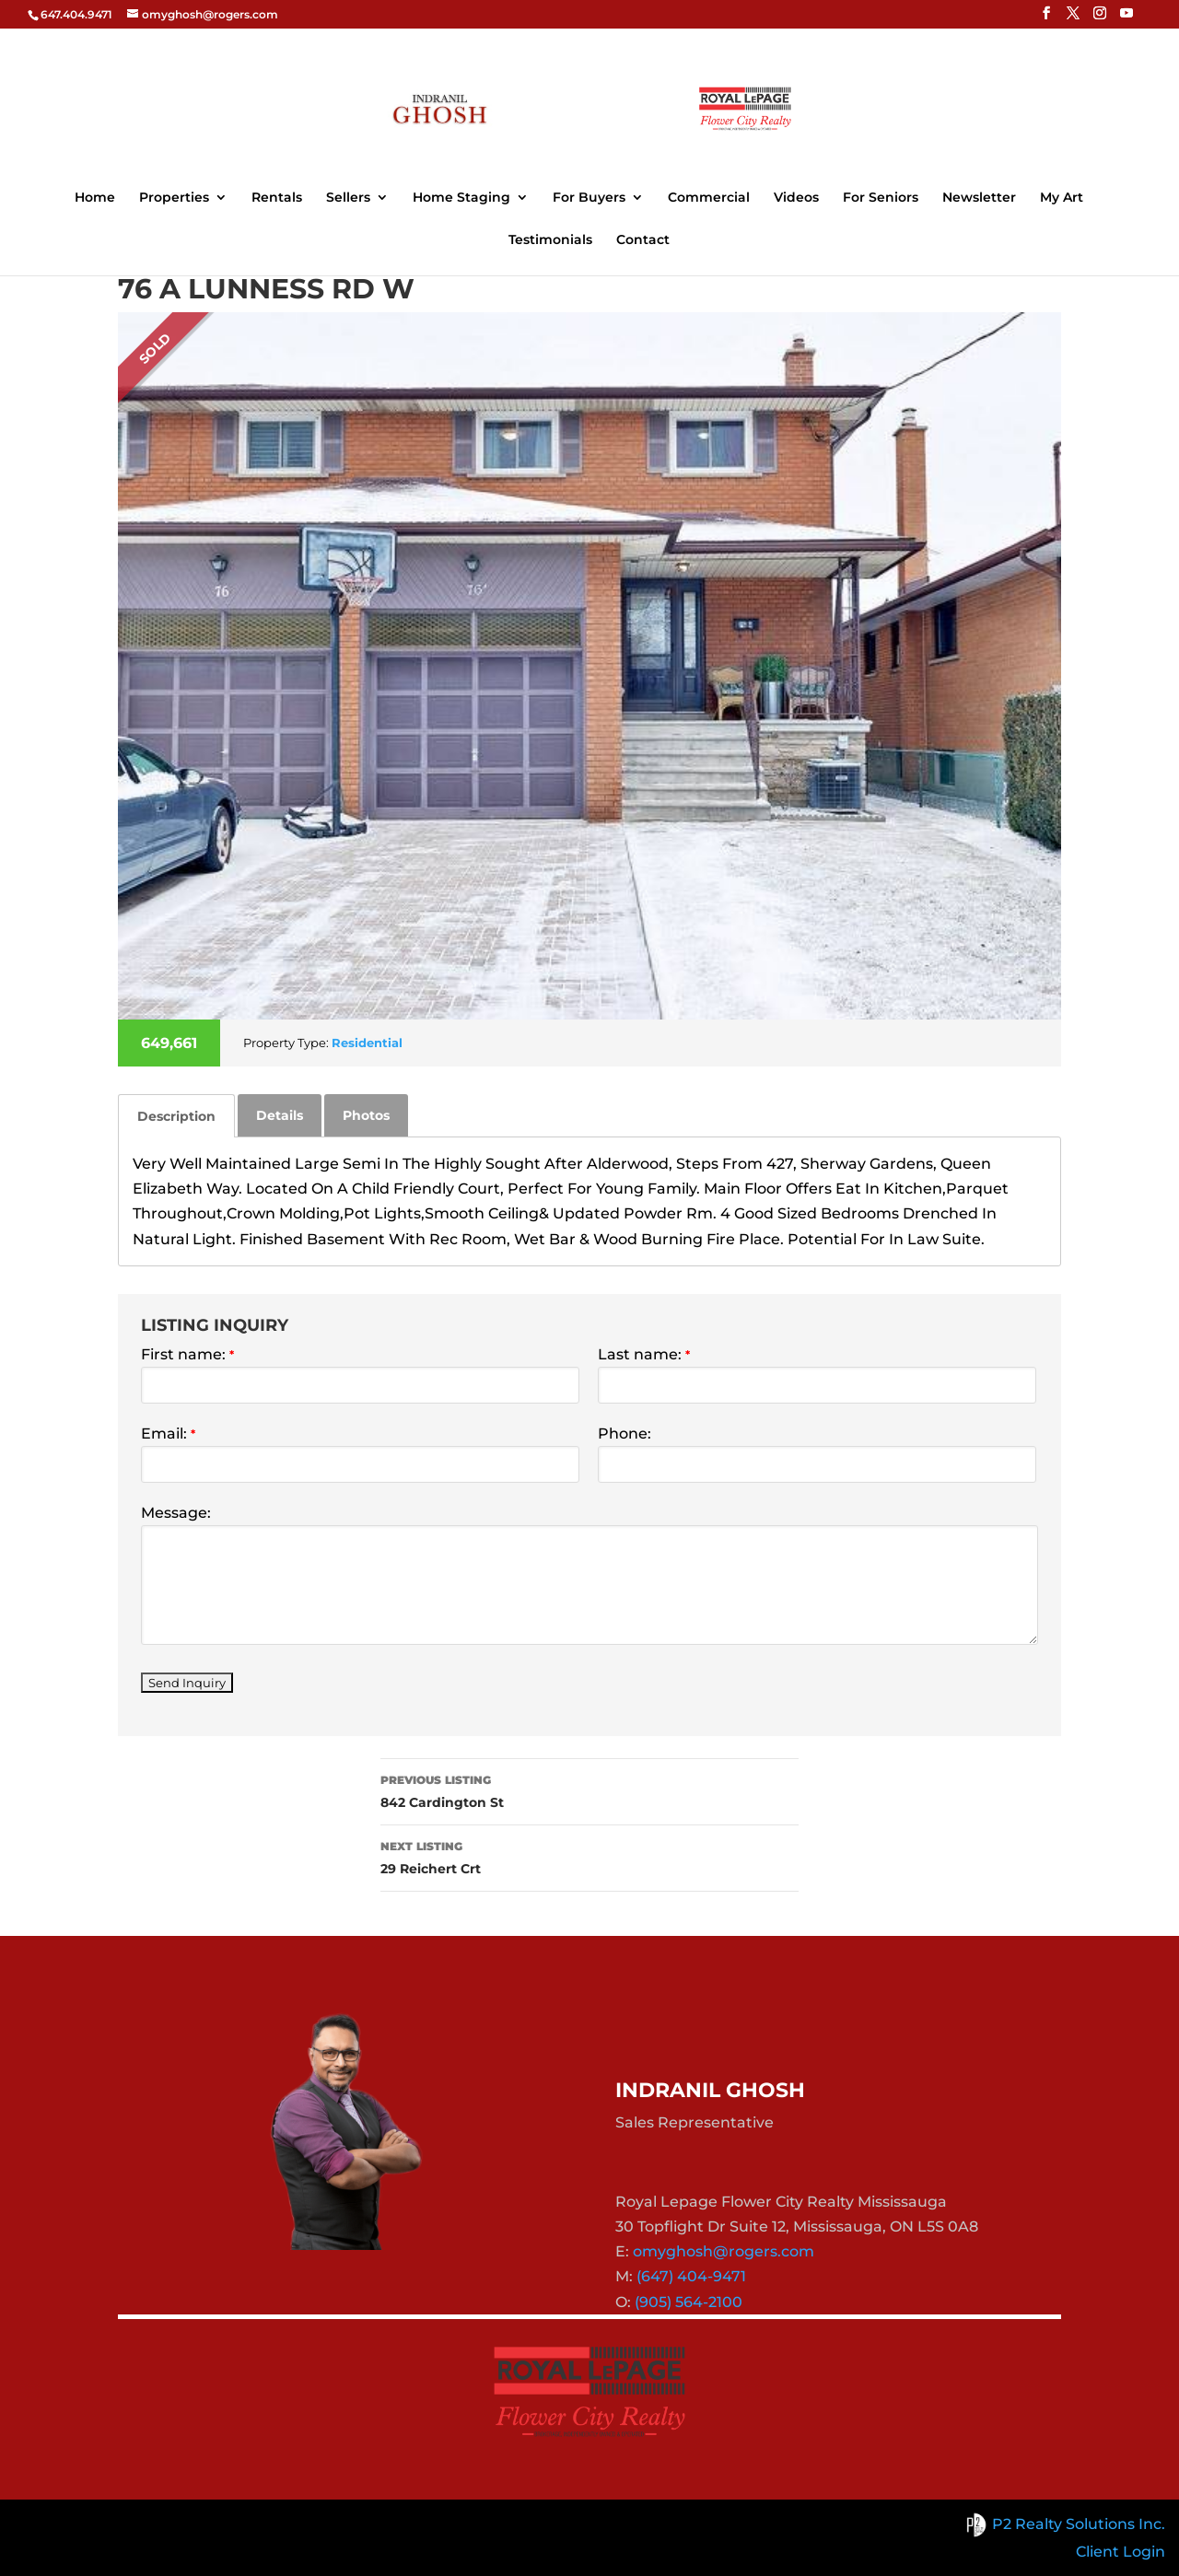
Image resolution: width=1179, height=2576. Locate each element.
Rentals (276, 198)
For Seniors (880, 198)
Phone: (624, 1433)
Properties (174, 198)
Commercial (709, 198)
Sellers (348, 198)
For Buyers (589, 198)
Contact (643, 240)
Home (95, 198)
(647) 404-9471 (691, 2276)
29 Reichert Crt (589, 1856)
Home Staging (461, 198)
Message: (176, 1512)
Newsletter (979, 198)
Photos (366, 1115)
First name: (187, 1354)
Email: (168, 1433)
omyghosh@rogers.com (723, 2251)
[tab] (176, 1115)
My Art (1061, 198)
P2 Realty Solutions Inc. (1062, 2524)
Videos (796, 198)
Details (279, 1115)
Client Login (1120, 2551)
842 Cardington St (589, 1790)
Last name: (644, 1354)
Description (176, 1116)
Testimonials (550, 240)
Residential (367, 1042)
